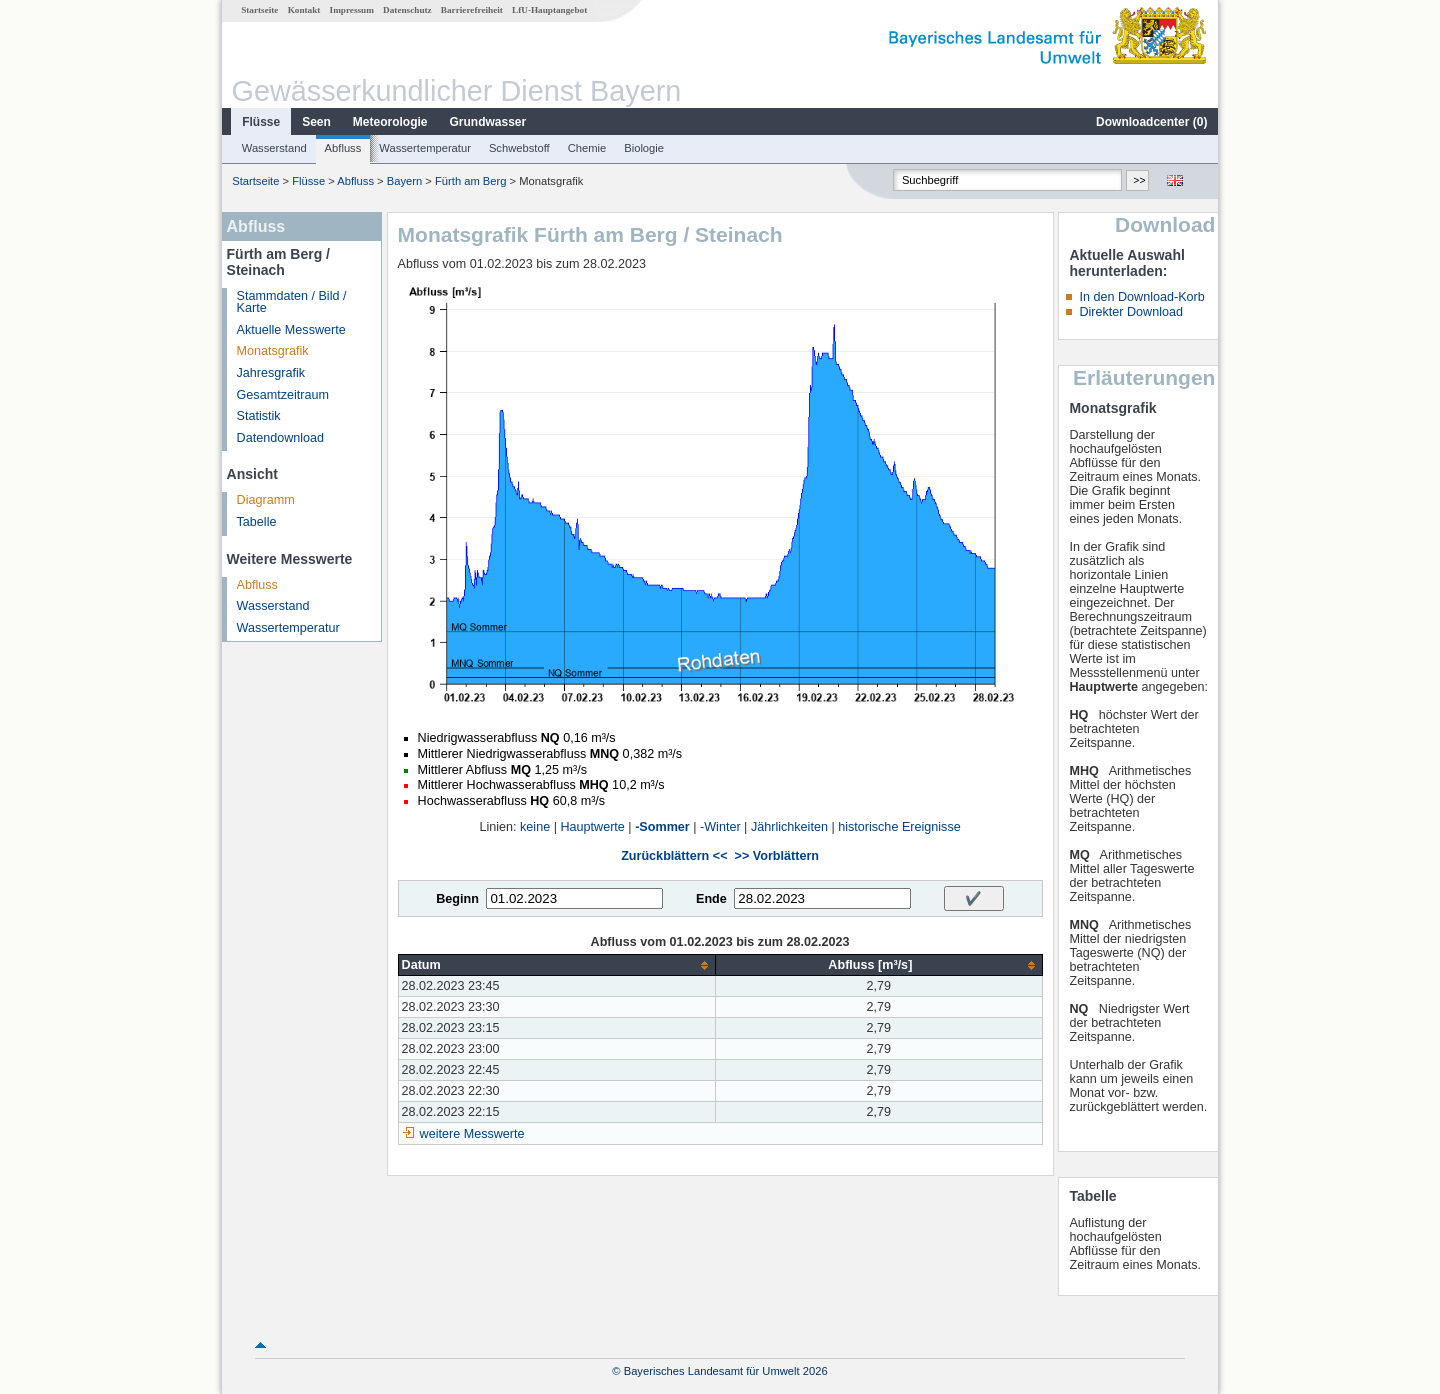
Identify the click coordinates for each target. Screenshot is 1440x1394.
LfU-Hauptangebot (549, 10)
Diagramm (266, 500)
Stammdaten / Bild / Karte (292, 302)
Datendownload (281, 438)
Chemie (587, 148)
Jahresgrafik (271, 373)
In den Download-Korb (1141, 297)
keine (535, 827)
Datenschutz (407, 10)
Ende (711, 899)
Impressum (352, 10)
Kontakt (304, 10)
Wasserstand (274, 148)
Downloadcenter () (1151, 122)
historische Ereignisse (899, 827)
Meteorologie (390, 122)
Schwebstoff (519, 148)
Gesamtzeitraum (283, 395)
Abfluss (343, 148)
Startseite (259, 10)
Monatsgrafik (273, 351)
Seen (316, 122)
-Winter (720, 827)
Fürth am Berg (471, 181)
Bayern (404, 181)
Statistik (259, 416)
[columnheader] (557, 965)
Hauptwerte (592, 827)
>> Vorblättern (777, 856)
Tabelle (257, 522)
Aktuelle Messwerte (291, 330)
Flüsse (261, 122)
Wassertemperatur (425, 148)
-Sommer (662, 827)
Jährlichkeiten (789, 827)
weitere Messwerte (472, 1134)
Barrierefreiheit (472, 10)
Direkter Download (1131, 312)
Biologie (644, 148)
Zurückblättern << (674, 856)
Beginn (457, 899)
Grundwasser (488, 122)
